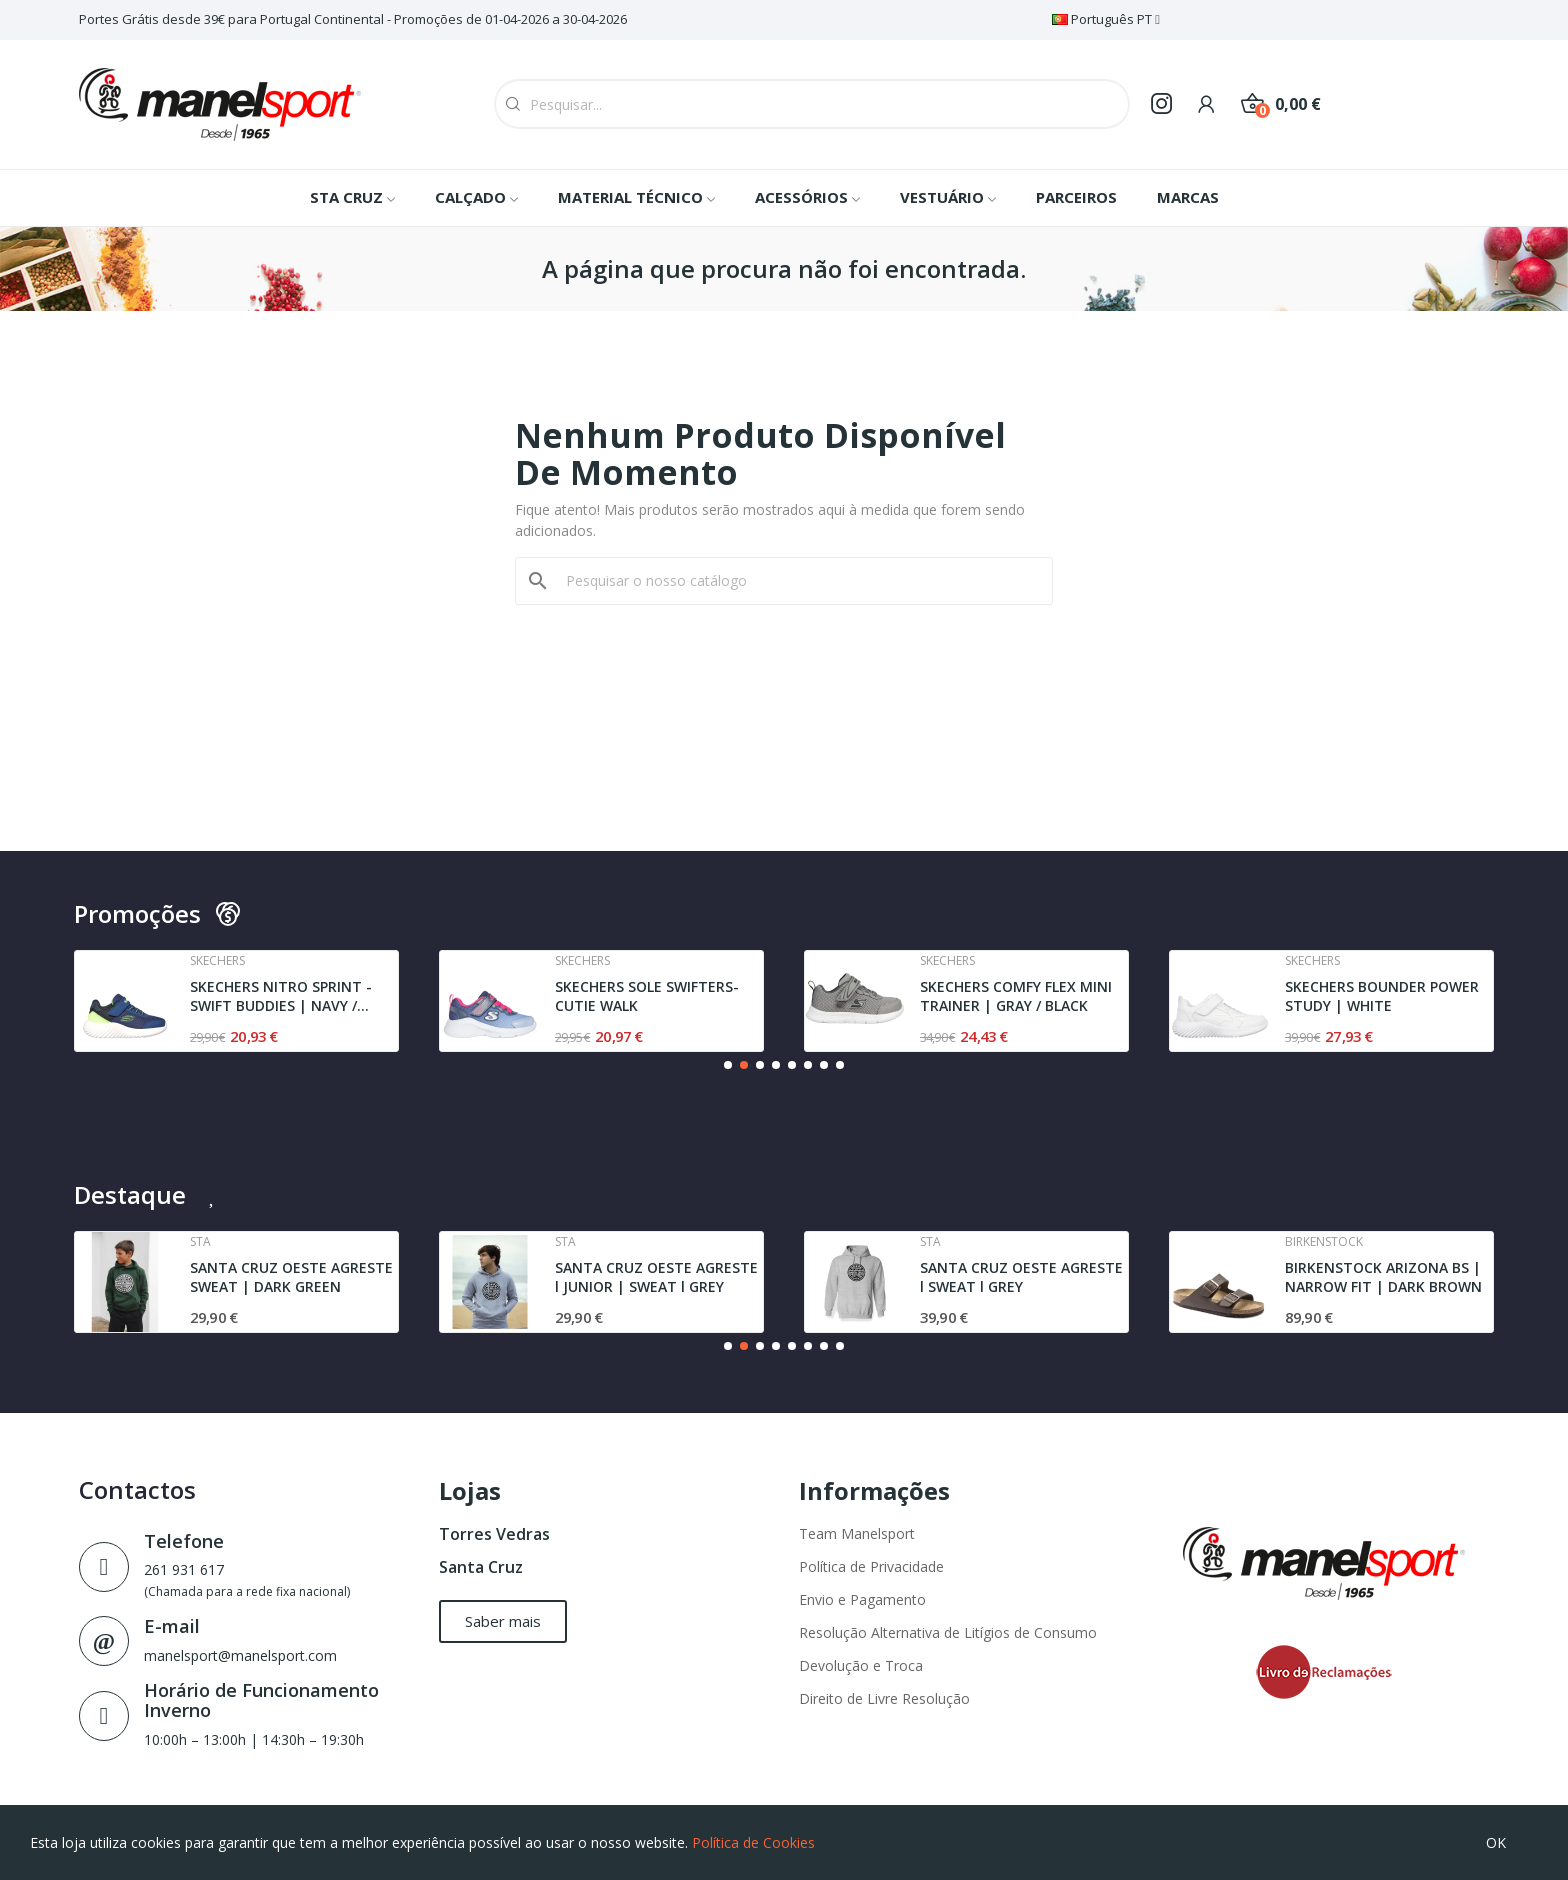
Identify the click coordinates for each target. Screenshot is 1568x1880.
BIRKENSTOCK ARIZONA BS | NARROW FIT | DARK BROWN (1383, 1277)
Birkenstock (1324, 1242)
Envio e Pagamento (862, 1599)
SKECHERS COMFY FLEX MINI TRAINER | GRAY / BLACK (1016, 996)
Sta (200, 1242)
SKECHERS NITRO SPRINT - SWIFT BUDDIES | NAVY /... (281, 996)
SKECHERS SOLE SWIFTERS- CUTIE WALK (647, 996)
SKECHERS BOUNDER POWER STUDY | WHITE (1382, 996)
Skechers (217, 961)
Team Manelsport (857, 1533)
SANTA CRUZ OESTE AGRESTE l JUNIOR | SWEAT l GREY (656, 1277)
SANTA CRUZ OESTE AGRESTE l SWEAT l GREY (1021, 1277)
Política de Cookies (753, 1842)
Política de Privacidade (871, 1566)
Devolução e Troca (861, 1665)
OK (1496, 1842)
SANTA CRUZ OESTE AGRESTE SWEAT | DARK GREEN (291, 1277)
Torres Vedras (494, 1534)
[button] (728, 1065)
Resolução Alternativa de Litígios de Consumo (948, 1632)
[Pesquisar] (796, 581)
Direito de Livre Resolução (884, 1698)
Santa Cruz (481, 1567)
